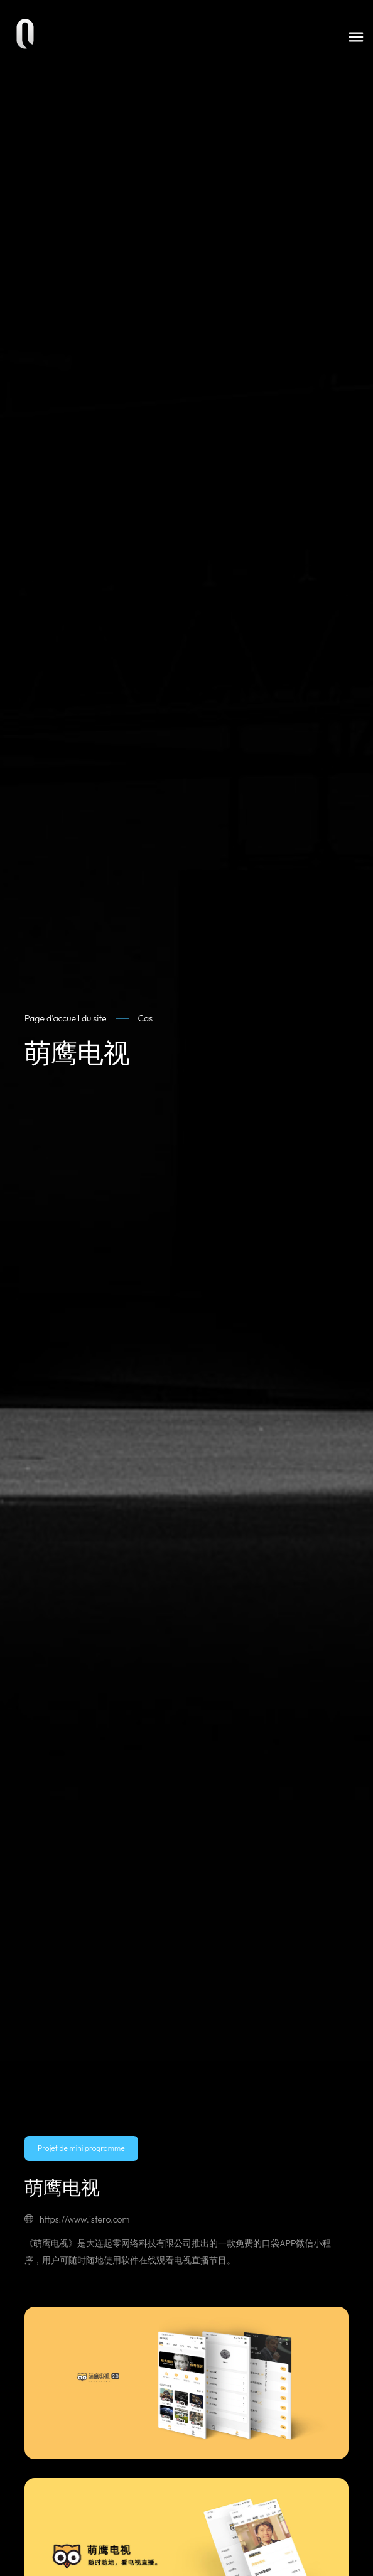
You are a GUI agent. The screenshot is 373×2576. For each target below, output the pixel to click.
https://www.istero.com (76, 2219)
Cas (145, 1018)
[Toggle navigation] (356, 37)
